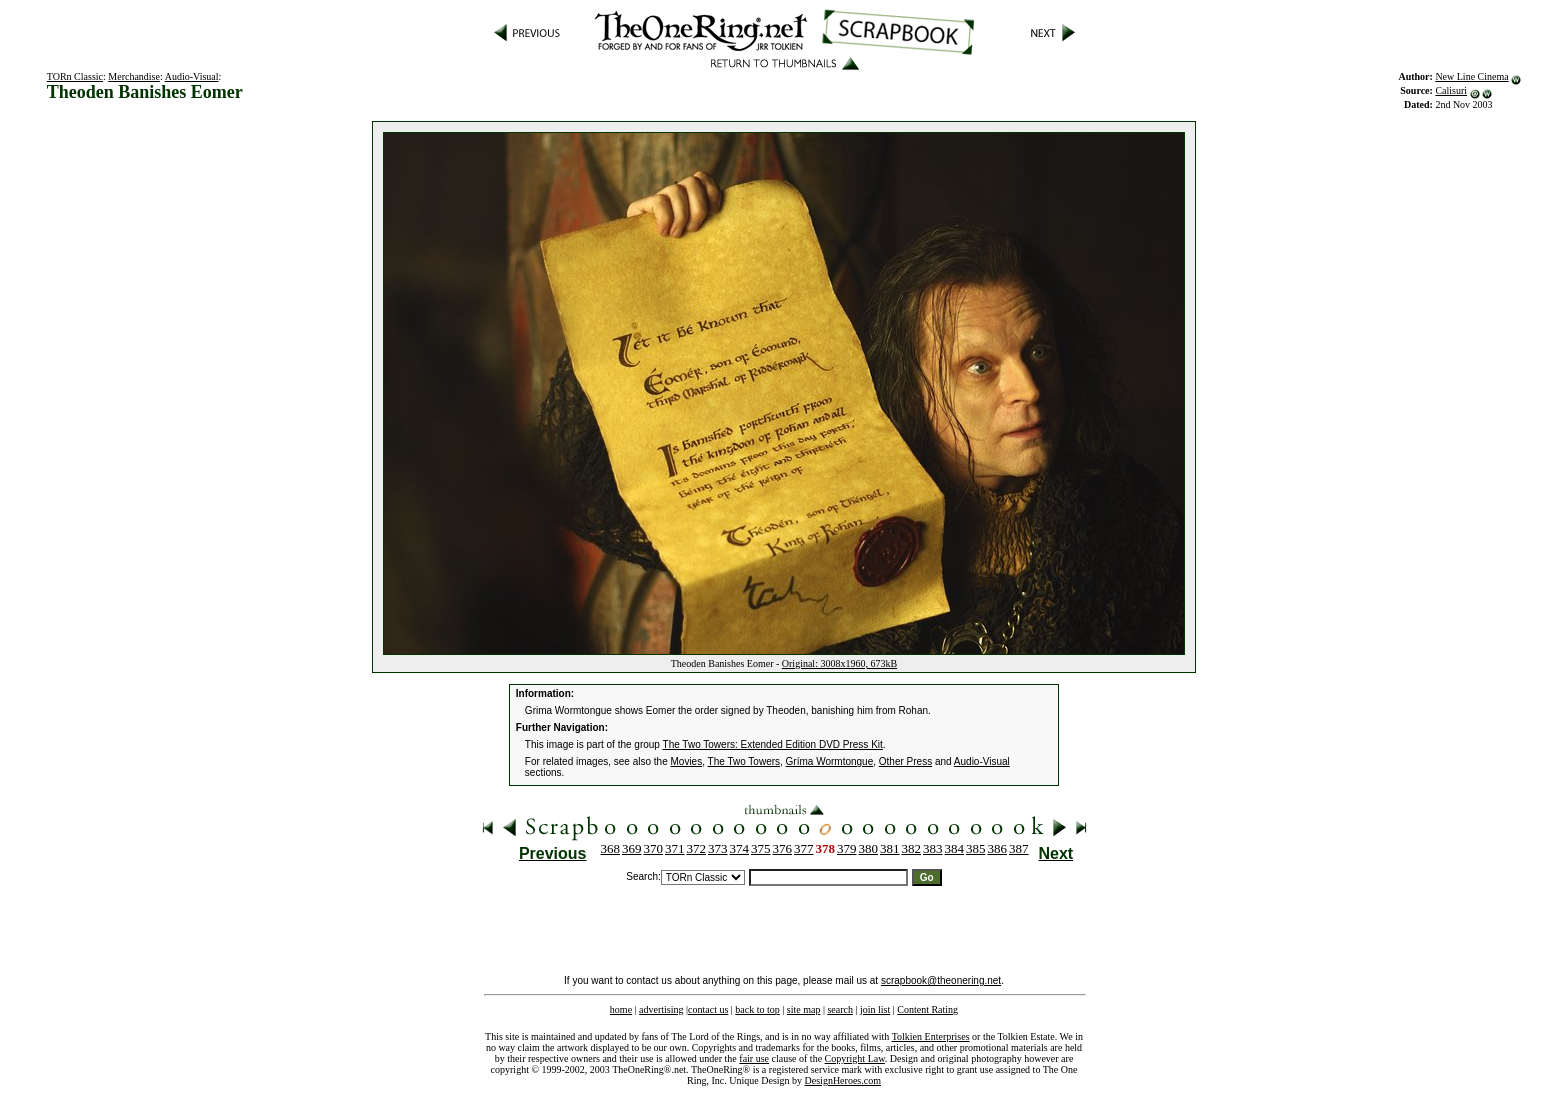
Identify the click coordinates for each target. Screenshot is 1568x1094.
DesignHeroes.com (843, 1080)
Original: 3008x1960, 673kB (839, 663)
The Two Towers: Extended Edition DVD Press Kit (773, 744)
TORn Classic (75, 76)
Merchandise (134, 76)
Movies (687, 761)
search (840, 1009)
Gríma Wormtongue (830, 761)
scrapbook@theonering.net (941, 980)
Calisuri (1451, 90)
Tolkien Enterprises (931, 1036)
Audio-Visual (192, 76)
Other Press (905, 761)
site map (804, 1009)
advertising (661, 1009)
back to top (757, 1009)
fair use (754, 1058)
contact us (708, 1009)
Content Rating (927, 1009)
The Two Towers (744, 761)
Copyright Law (855, 1058)
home (621, 1009)
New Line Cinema (1471, 76)
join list (875, 1009)
